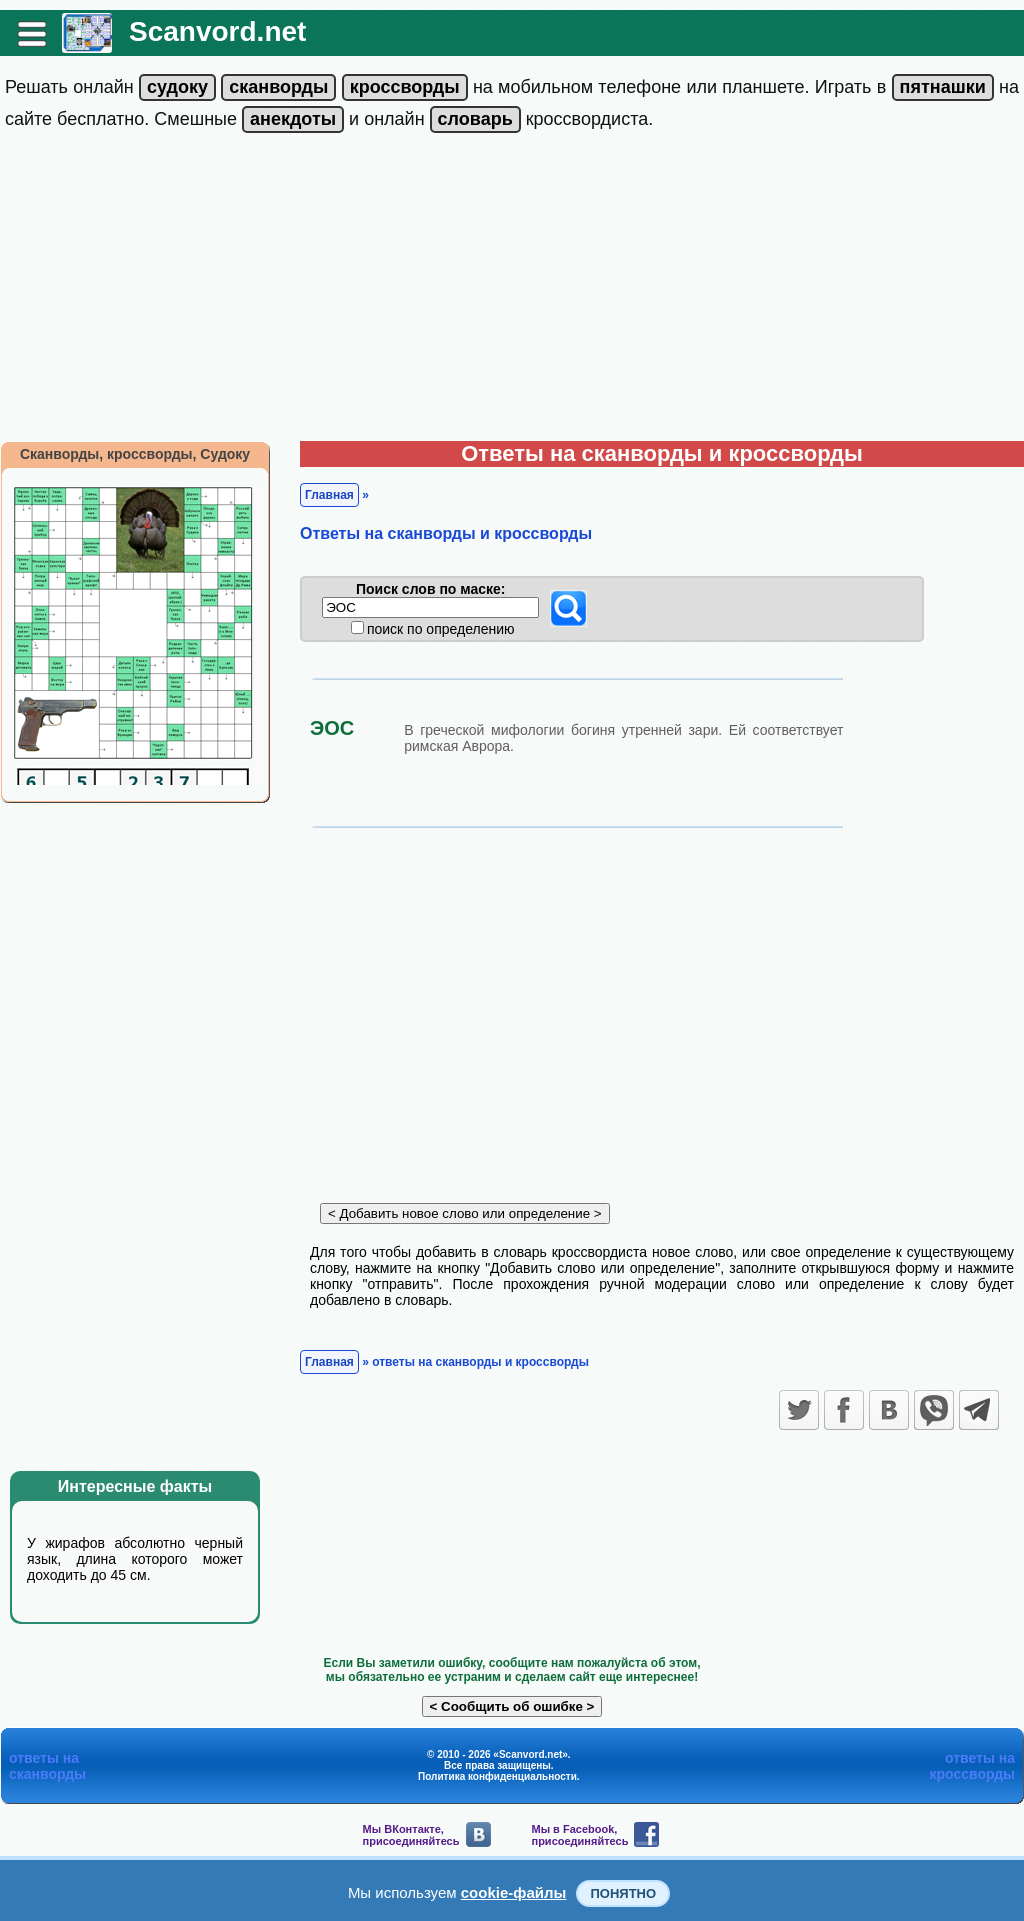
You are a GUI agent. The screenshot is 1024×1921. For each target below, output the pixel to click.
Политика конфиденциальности (497, 1776)
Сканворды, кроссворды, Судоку (135, 454)
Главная (329, 495)
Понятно (623, 1893)
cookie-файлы (514, 1892)
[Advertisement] (512, 291)
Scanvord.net (217, 31)
